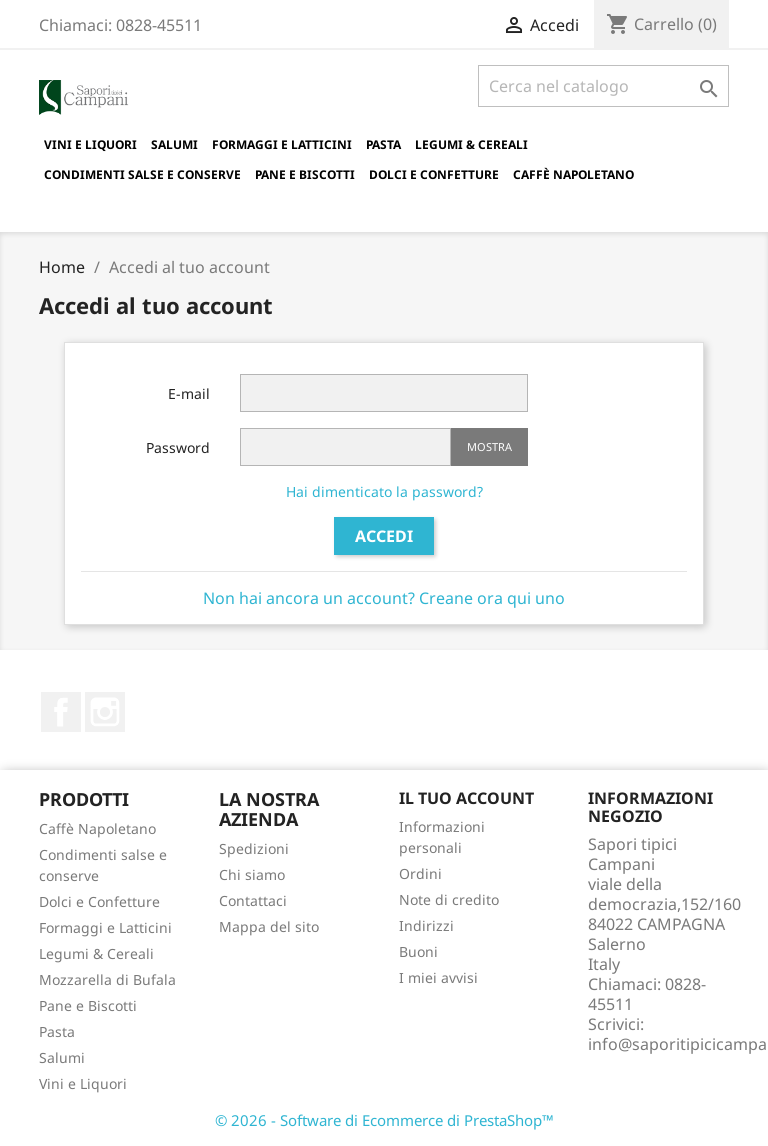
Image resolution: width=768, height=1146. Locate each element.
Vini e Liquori (90, 144)
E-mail (189, 393)
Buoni (418, 951)
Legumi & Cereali (471, 144)
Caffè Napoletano (573, 174)
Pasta (383, 144)
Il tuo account (466, 798)
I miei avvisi (438, 977)
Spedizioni (254, 848)
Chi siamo (252, 874)
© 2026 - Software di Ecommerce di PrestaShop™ (384, 1120)
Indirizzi (426, 925)
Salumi (174, 144)
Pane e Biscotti (305, 174)
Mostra (489, 446)
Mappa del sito (269, 926)
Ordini (420, 873)
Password (178, 447)
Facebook (61, 712)
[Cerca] (603, 86)
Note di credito (449, 899)
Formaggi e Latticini (282, 144)
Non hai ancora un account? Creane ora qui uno (384, 598)
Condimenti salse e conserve (142, 174)
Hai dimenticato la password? (384, 491)
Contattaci (253, 900)
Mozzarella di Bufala (107, 979)
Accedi (384, 536)
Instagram (105, 712)
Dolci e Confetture (434, 174)
